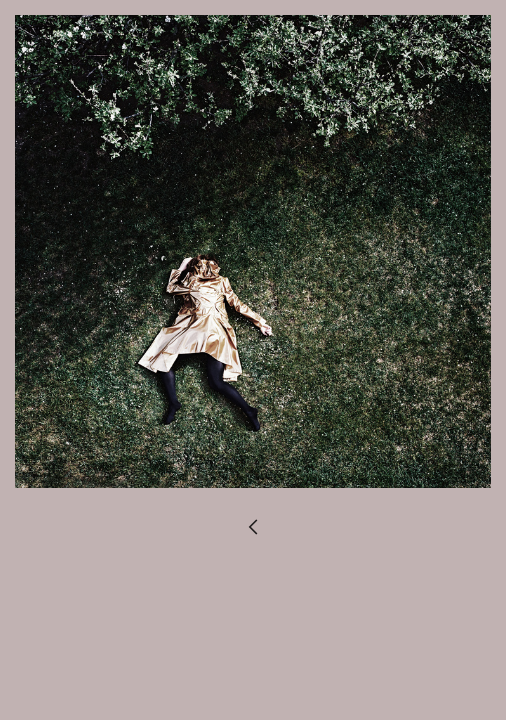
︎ (253, 529)
